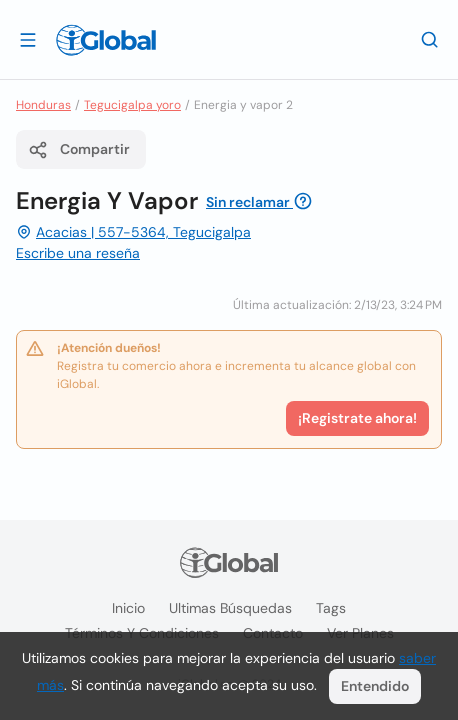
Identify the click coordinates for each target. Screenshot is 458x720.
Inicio (128, 608)
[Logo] (106, 40)
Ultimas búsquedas (230, 608)
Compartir (79, 150)
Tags (331, 608)
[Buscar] (430, 39)
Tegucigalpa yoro (132, 105)
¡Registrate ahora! (357, 418)
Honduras (43, 105)
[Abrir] (28, 39)
